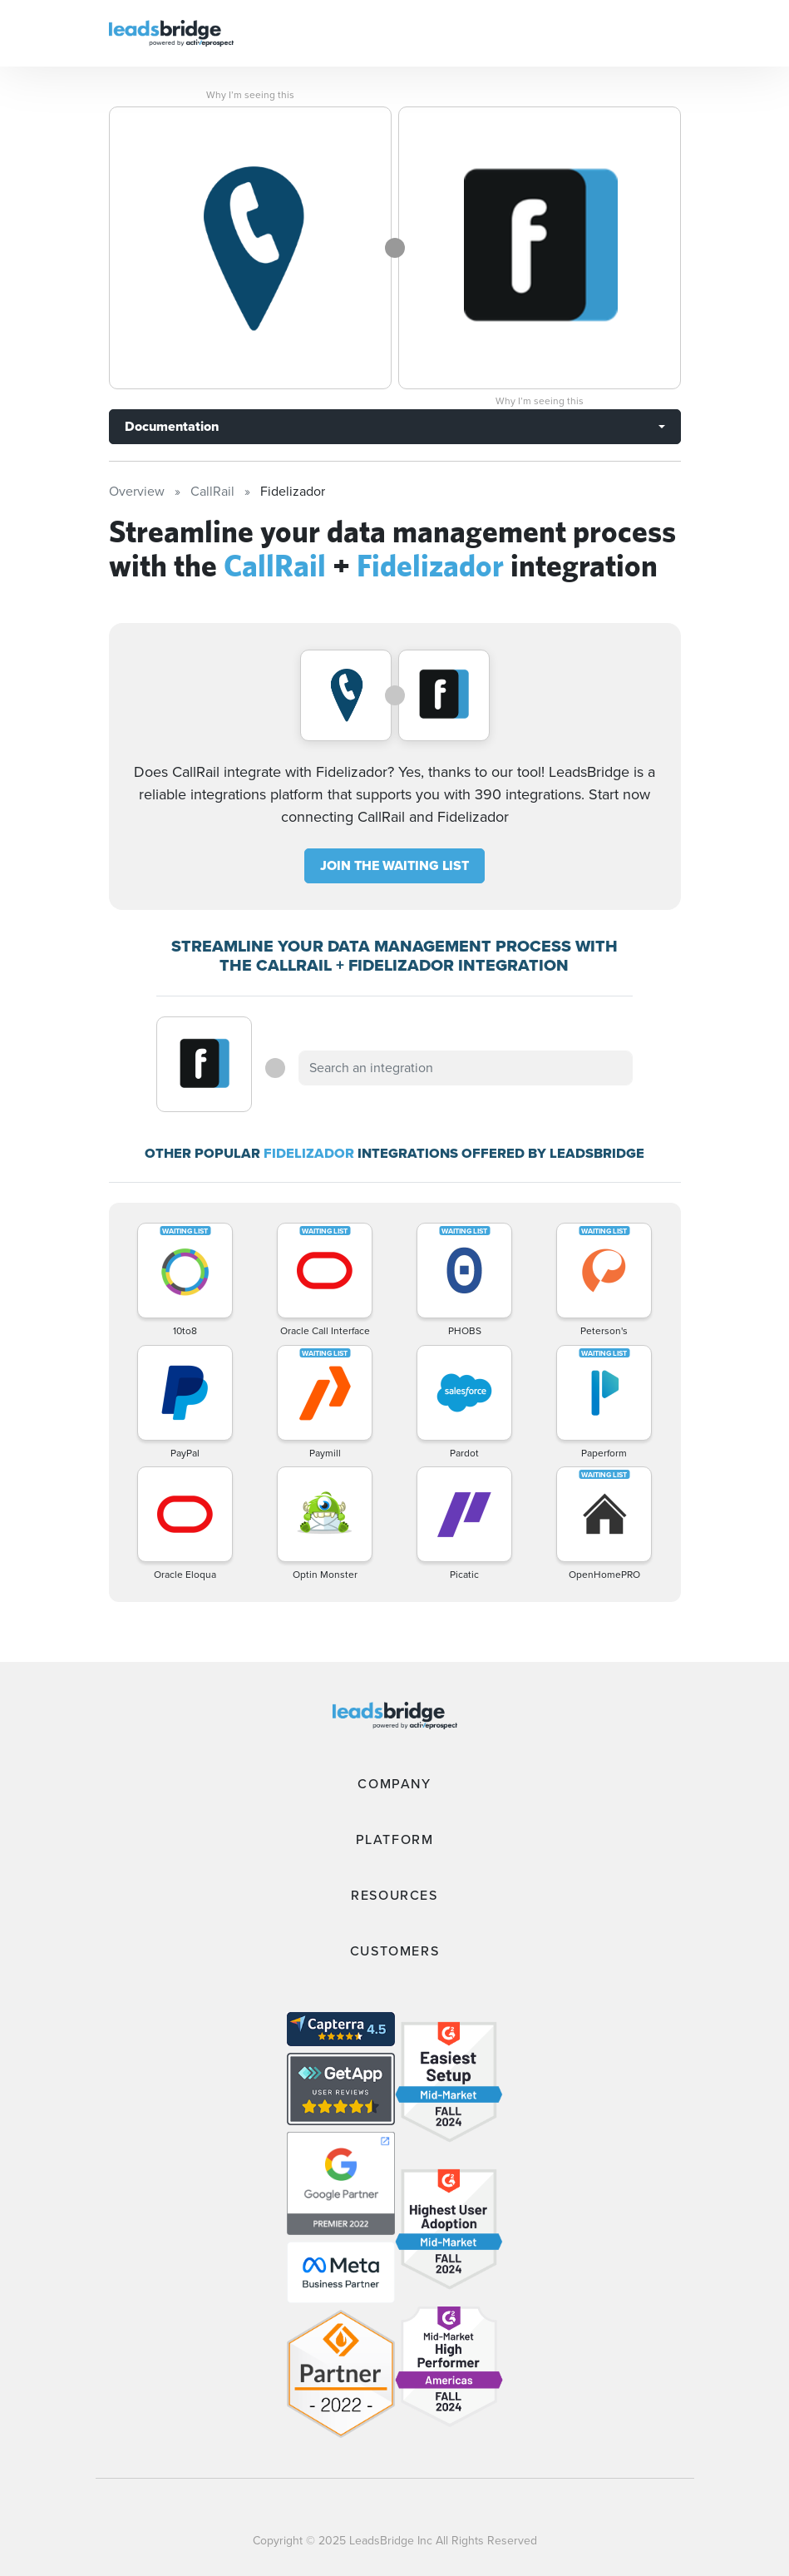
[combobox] (465, 1068)
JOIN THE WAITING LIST (394, 865)
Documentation (172, 426)
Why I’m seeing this (250, 95)
